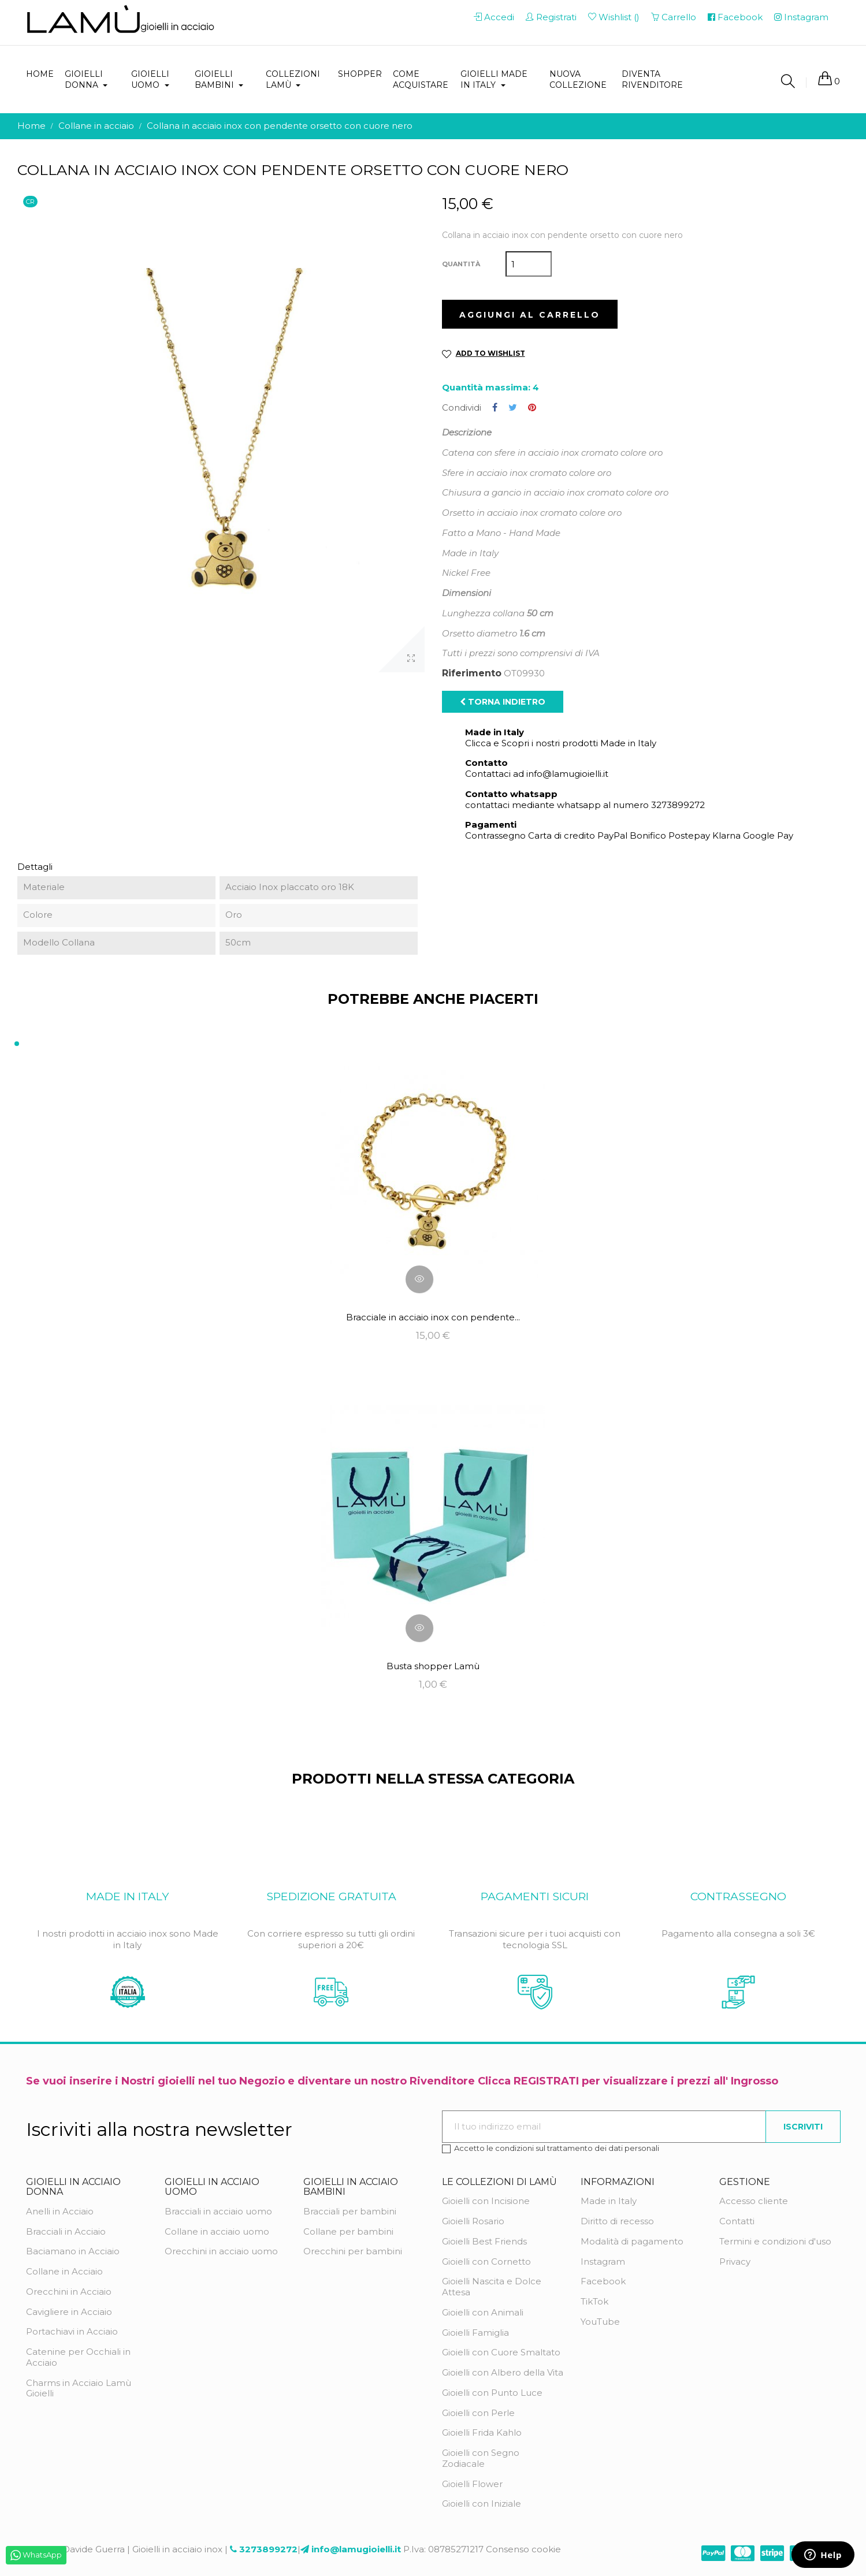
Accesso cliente (753, 2200)
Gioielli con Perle (478, 2412)
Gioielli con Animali (482, 2312)
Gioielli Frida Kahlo (482, 2432)
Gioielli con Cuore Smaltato (501, 2352)
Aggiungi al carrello (529, 315)
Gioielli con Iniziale (481, 2503)
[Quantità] (529, 264)
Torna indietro (502, 702)
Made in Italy (609, 2200)
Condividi (494, 408)
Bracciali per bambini (349, 2211)
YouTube (600, 2321)
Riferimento (471, 673)
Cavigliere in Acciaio (69, 2311)
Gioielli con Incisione (486, 2200)
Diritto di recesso (617, 2221)
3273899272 (268, 2549)
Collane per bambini (348, 2231)
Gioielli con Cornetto (486, 2261)
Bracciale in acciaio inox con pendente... (433, 1317)
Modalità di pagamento (632, 2241)
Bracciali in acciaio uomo (218, 2211)
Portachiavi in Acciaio (72, 2331)
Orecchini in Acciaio (68, 2291)
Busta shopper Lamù (433, 1666)
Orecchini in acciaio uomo (221, 2251)
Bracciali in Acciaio (66, 2231)
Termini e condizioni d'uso (775, 2241)
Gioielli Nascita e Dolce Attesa (491, 2287)
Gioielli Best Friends (484, 2241)
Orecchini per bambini (352, 2251)
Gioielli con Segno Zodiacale (480, 2458)
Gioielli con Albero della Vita (502, 2372)
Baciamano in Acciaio (73, 2251)
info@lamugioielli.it (356, 2549)
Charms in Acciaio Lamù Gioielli (78, 2388)
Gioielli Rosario (473, 2221)
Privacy (734, 2261)
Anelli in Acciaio (60, 2211)
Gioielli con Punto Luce (492, 2392)
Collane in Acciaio (64, 2271)
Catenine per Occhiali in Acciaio (78, 2357)
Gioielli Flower (472, 2483)
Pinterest (532, 408)
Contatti (737, 2221)
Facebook (603, 2281)
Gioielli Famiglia (475, 2332)
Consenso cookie (523, 2549)
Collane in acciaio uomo (217, 2231)
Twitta (512, 408)
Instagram (603, 2261)
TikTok (594, 2301)
